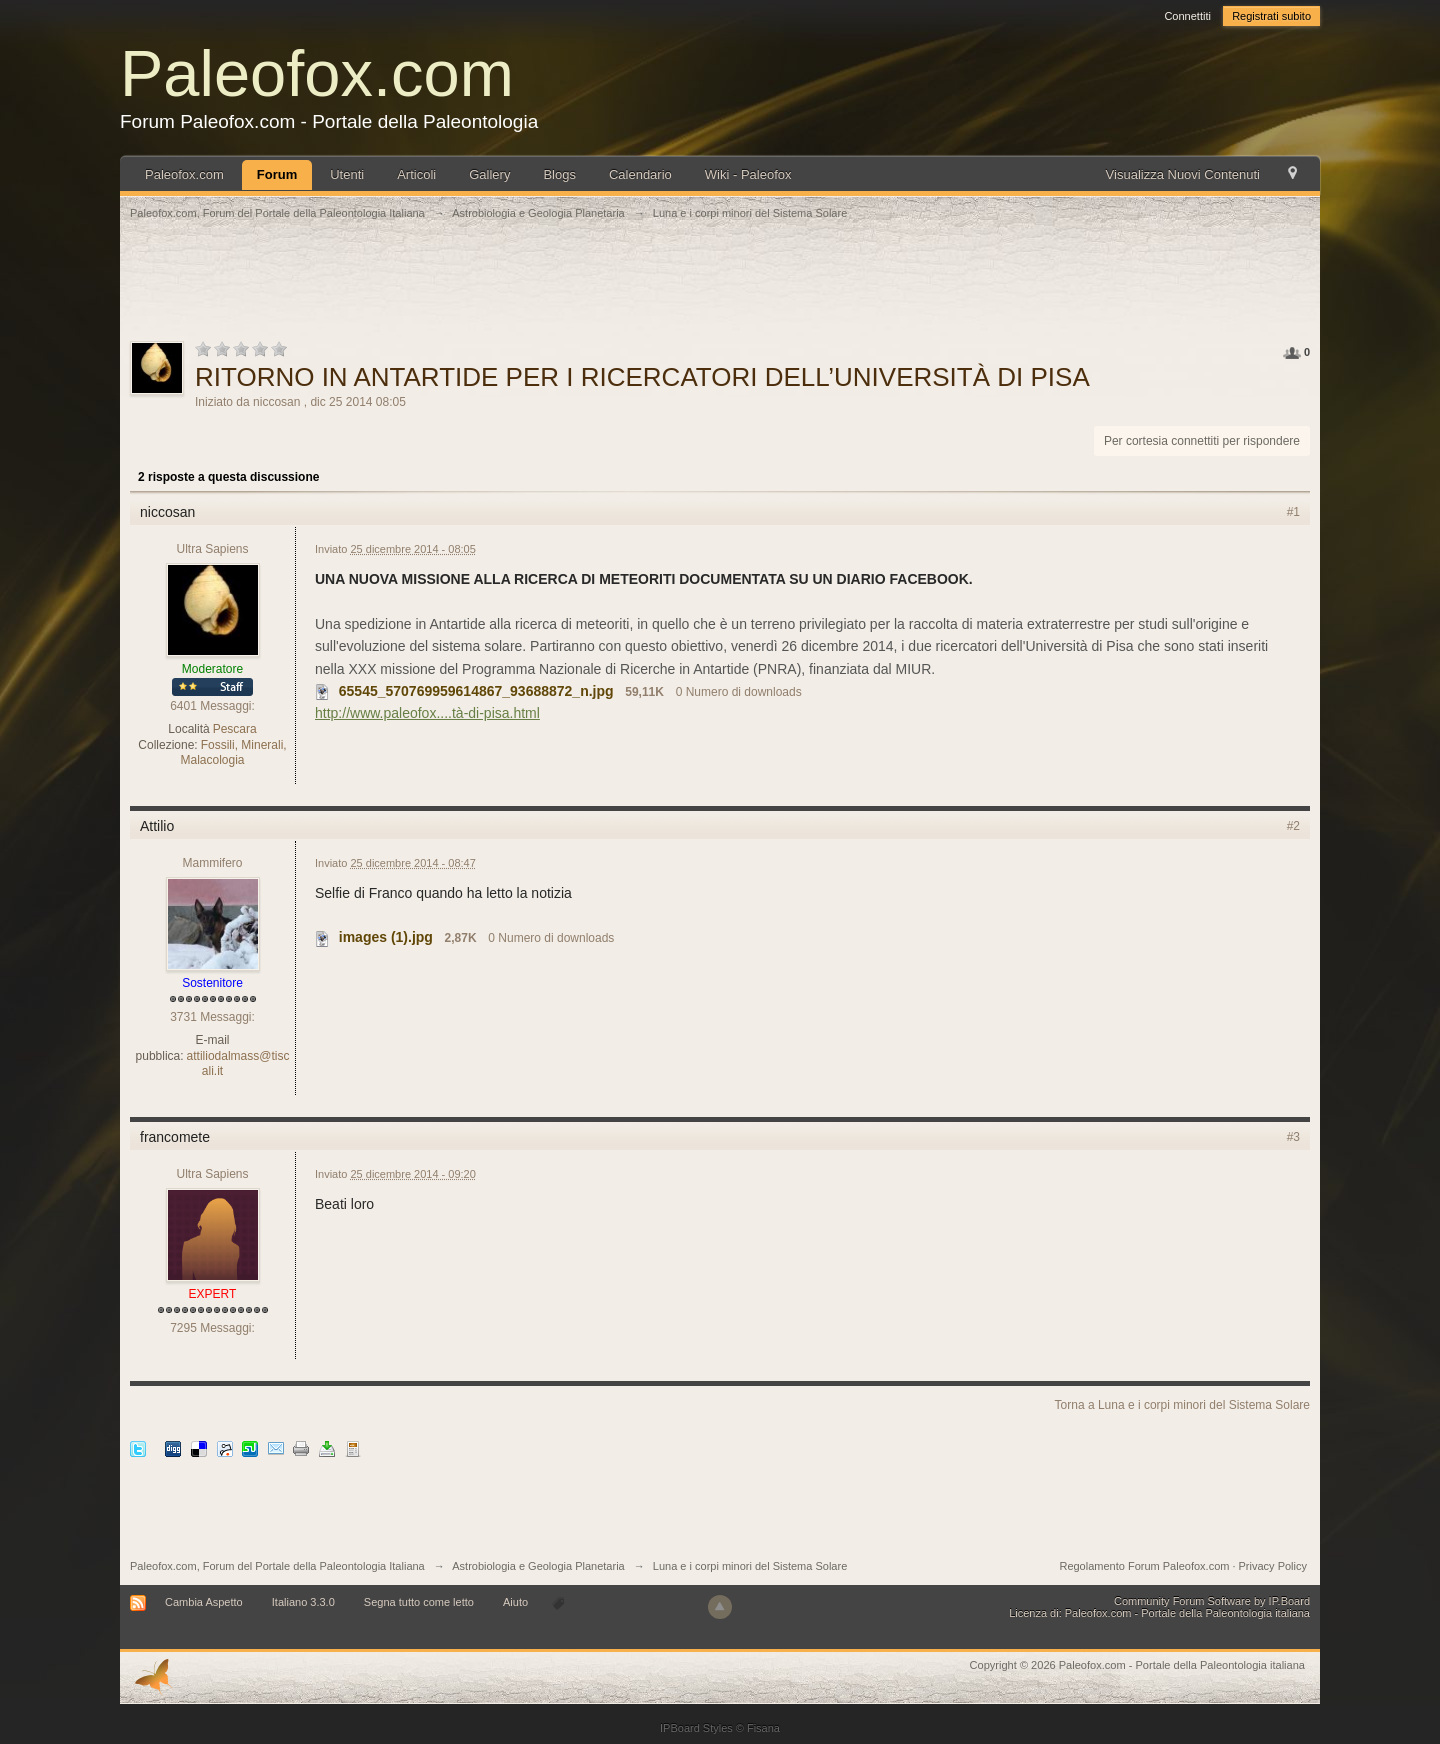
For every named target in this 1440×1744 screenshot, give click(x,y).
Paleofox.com (317, 73)
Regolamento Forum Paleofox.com (1144, 1566)
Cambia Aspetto (204, 1602)
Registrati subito (1271, 16)
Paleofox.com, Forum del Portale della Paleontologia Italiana (277, 1566)
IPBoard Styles (696, 1728)
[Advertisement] (720, 292)
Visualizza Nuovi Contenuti (1183, 174)
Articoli (416, 174)
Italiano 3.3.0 (303, 1602)
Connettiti (1187, 16)
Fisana (763, 1728)
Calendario (640, 174)
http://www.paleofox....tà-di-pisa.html (427, 713)
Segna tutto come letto (419, 1602)
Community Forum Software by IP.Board (1212, 1601)
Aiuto (517, 1602)
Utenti (347, 174)
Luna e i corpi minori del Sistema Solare (750, 1566)
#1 (1293, 512)
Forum (277, 174)
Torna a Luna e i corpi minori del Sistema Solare (1182, 1405)
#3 (1293, 1137)
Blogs (559, 174)
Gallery (489, 174)
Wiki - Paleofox (748, 174)
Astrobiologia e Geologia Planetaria (538, 1566)
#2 (1293, 826)
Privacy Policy (1273, 1566)
